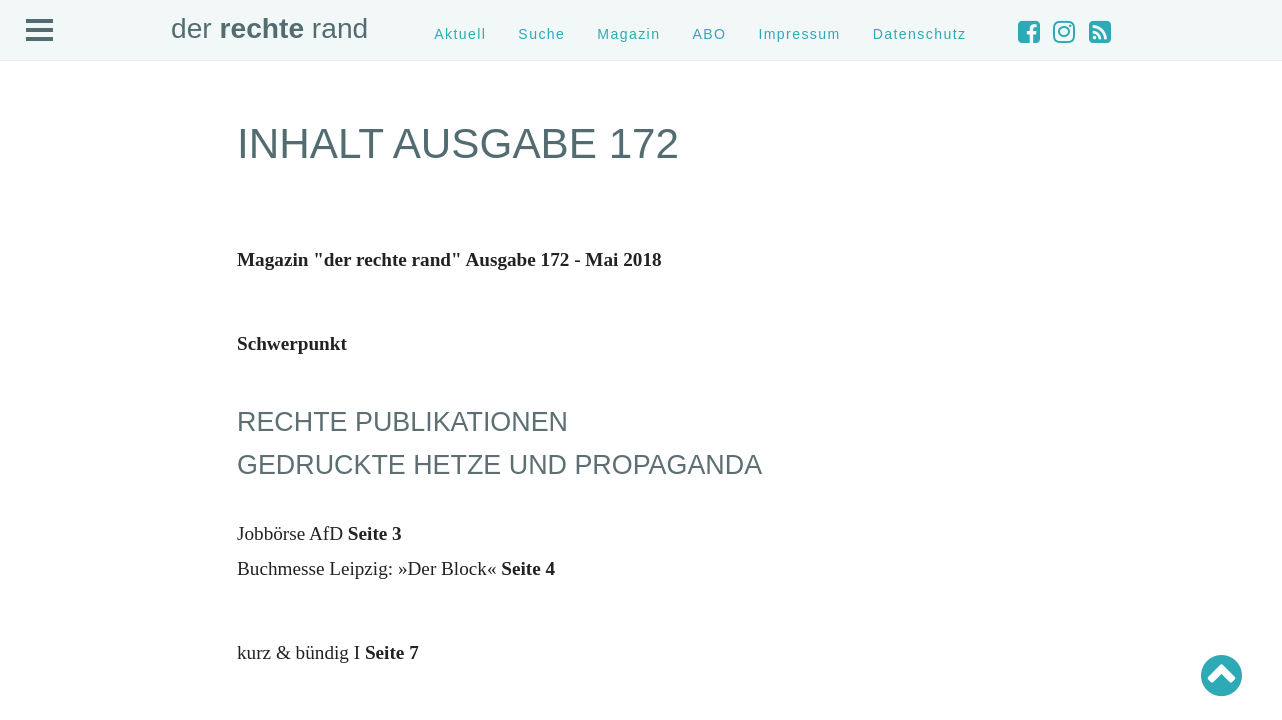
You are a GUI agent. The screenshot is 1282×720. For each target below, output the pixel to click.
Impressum (799, 34)
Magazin (628, 34)
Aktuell (460, 34)
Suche (541, 34)
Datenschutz (920, 34)
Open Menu (40, 31)
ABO (709, 34)
